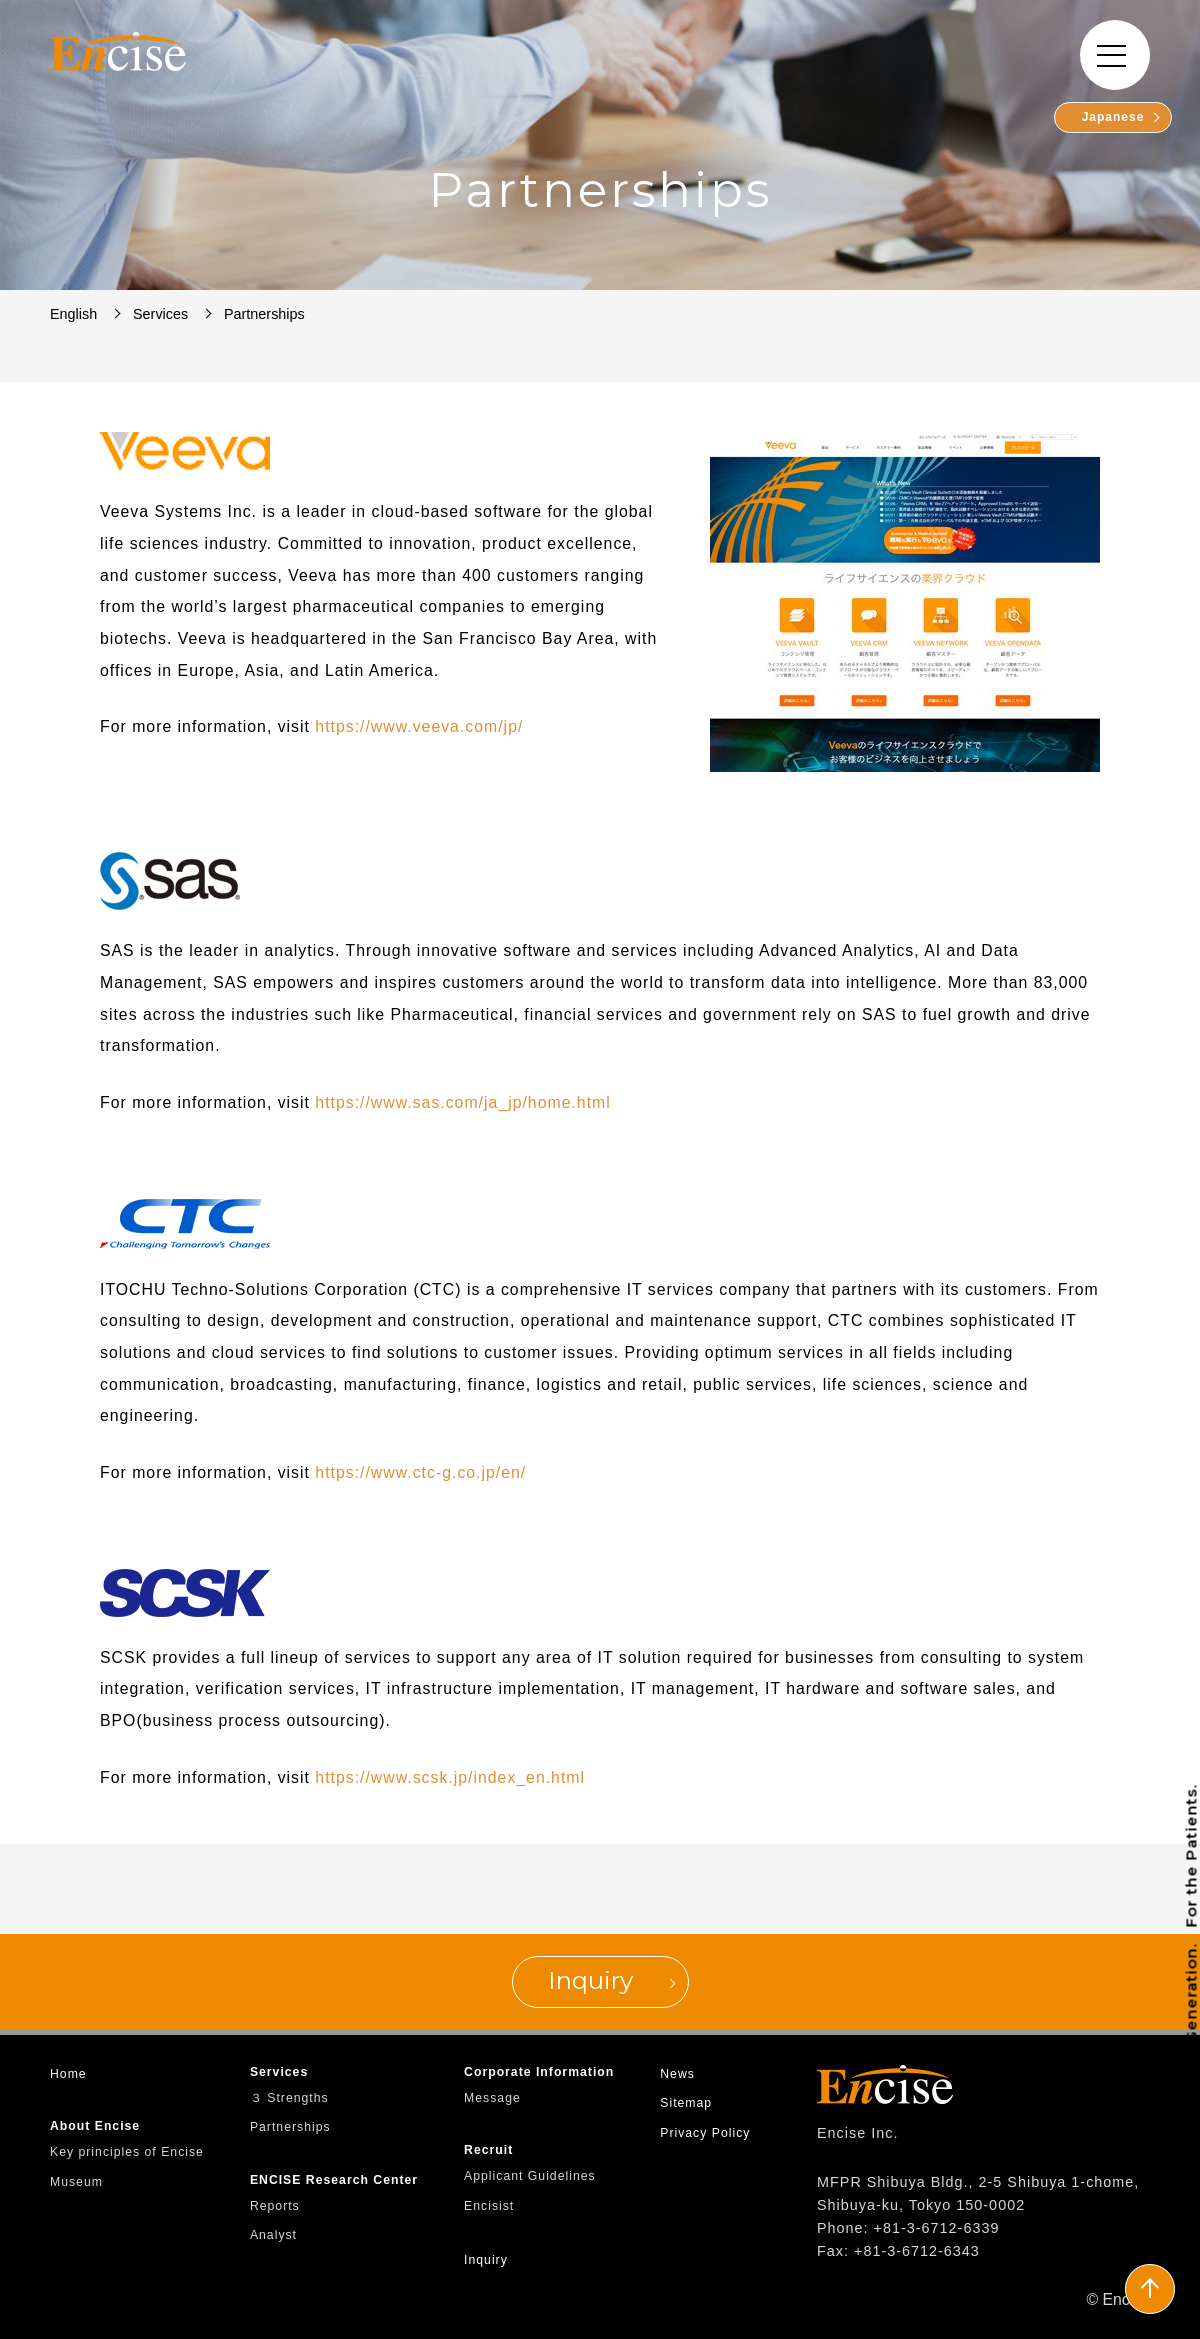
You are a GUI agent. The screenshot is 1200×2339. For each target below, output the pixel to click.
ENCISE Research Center (334, 2180)
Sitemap (686, 2103)
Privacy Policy (705, 2133)
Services (279, 2072)
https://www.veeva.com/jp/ (419, 726)
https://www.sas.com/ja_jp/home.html (462, 1102)
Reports (275, 2206)
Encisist (489, 2206)
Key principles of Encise (127, 2152)
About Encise (95, 2126)
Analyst (273, 2235)
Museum (76, 2182)
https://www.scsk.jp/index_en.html (450, 1777)
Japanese (1111, 117)
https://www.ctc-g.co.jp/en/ (420, 1472)
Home (68, 2074)
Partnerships (290, 2127)
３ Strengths (289, 2098)
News (677, 2074)
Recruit (488, 2150)
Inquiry (486, 2260)
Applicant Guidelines (530, 2176)
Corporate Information (539, 2072)
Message (492, 2098)
